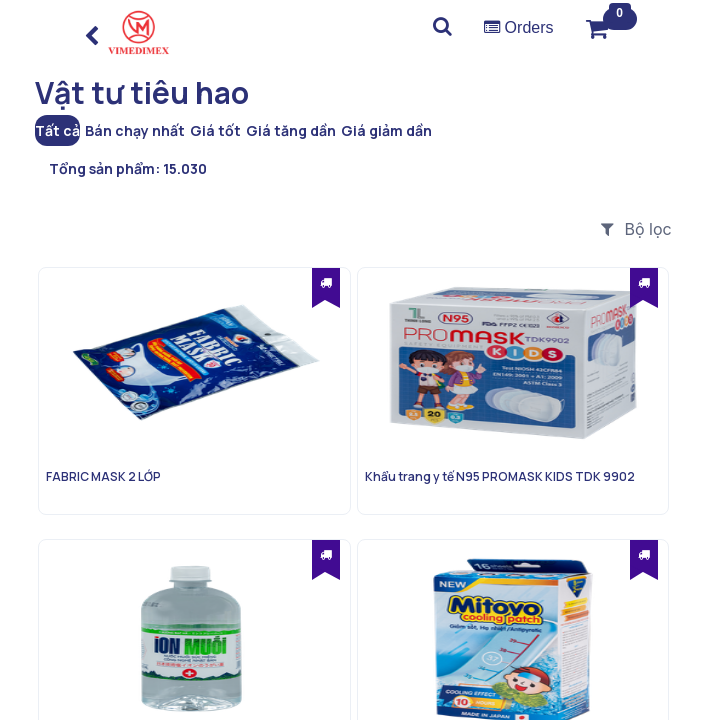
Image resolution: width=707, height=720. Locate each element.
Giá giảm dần (386, 130)
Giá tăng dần (291, 130)
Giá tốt (215, 130)
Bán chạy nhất (135, 130)
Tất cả (57, 130)
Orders (518, 27)
